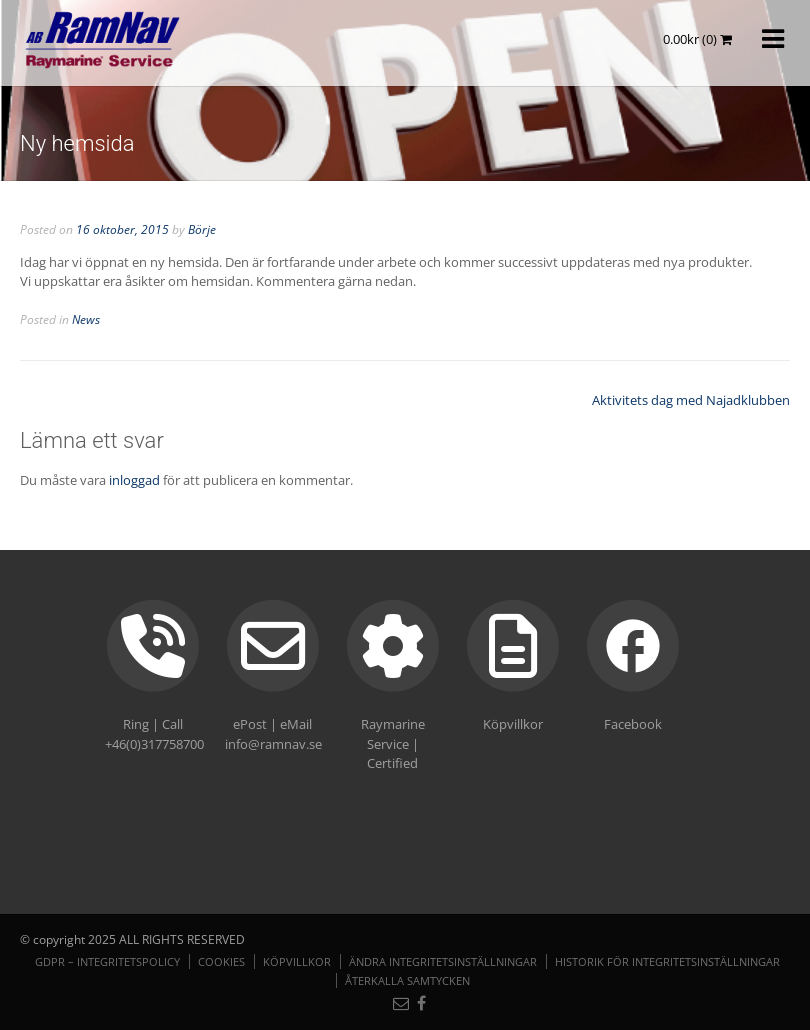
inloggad (134, 480)
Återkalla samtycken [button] (407, 980)
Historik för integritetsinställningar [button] (667, 961)
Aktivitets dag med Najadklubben (691, 400)
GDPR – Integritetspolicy (107, 961)
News (86, 319)
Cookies (221, 961)
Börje (202, 229)
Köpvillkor (297, 961)
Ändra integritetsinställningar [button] (443, 961)
